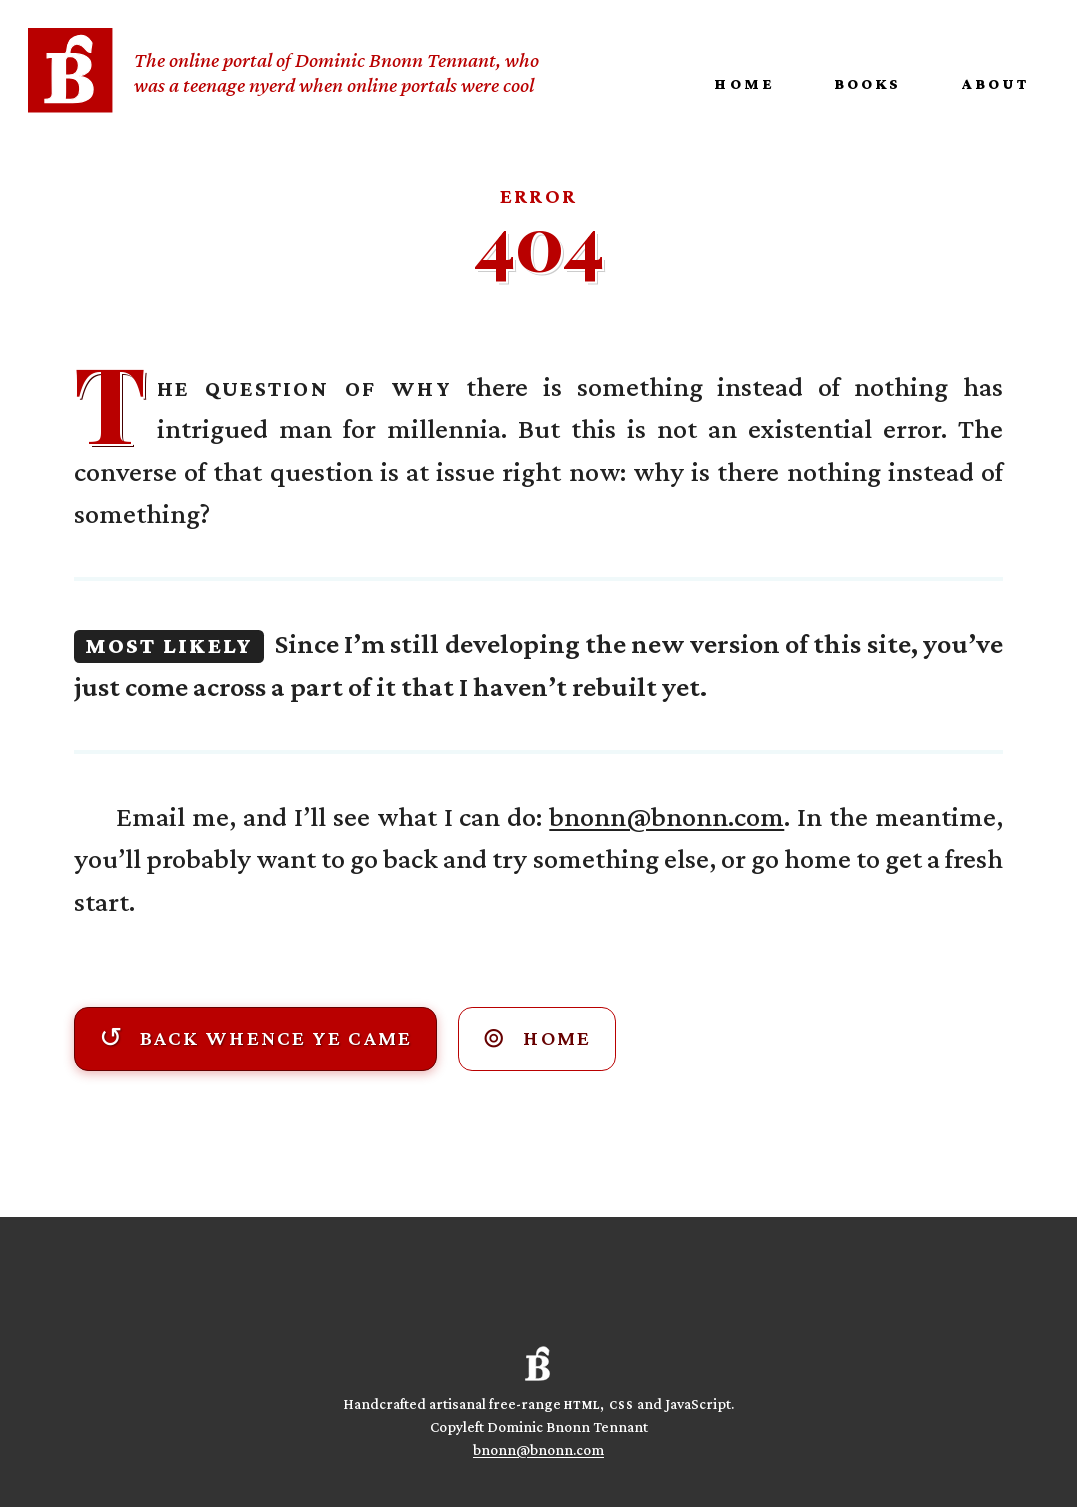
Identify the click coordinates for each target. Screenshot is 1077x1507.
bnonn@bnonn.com (666, 816)
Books (867, 83)
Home (743, 83)
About (995, 83)
